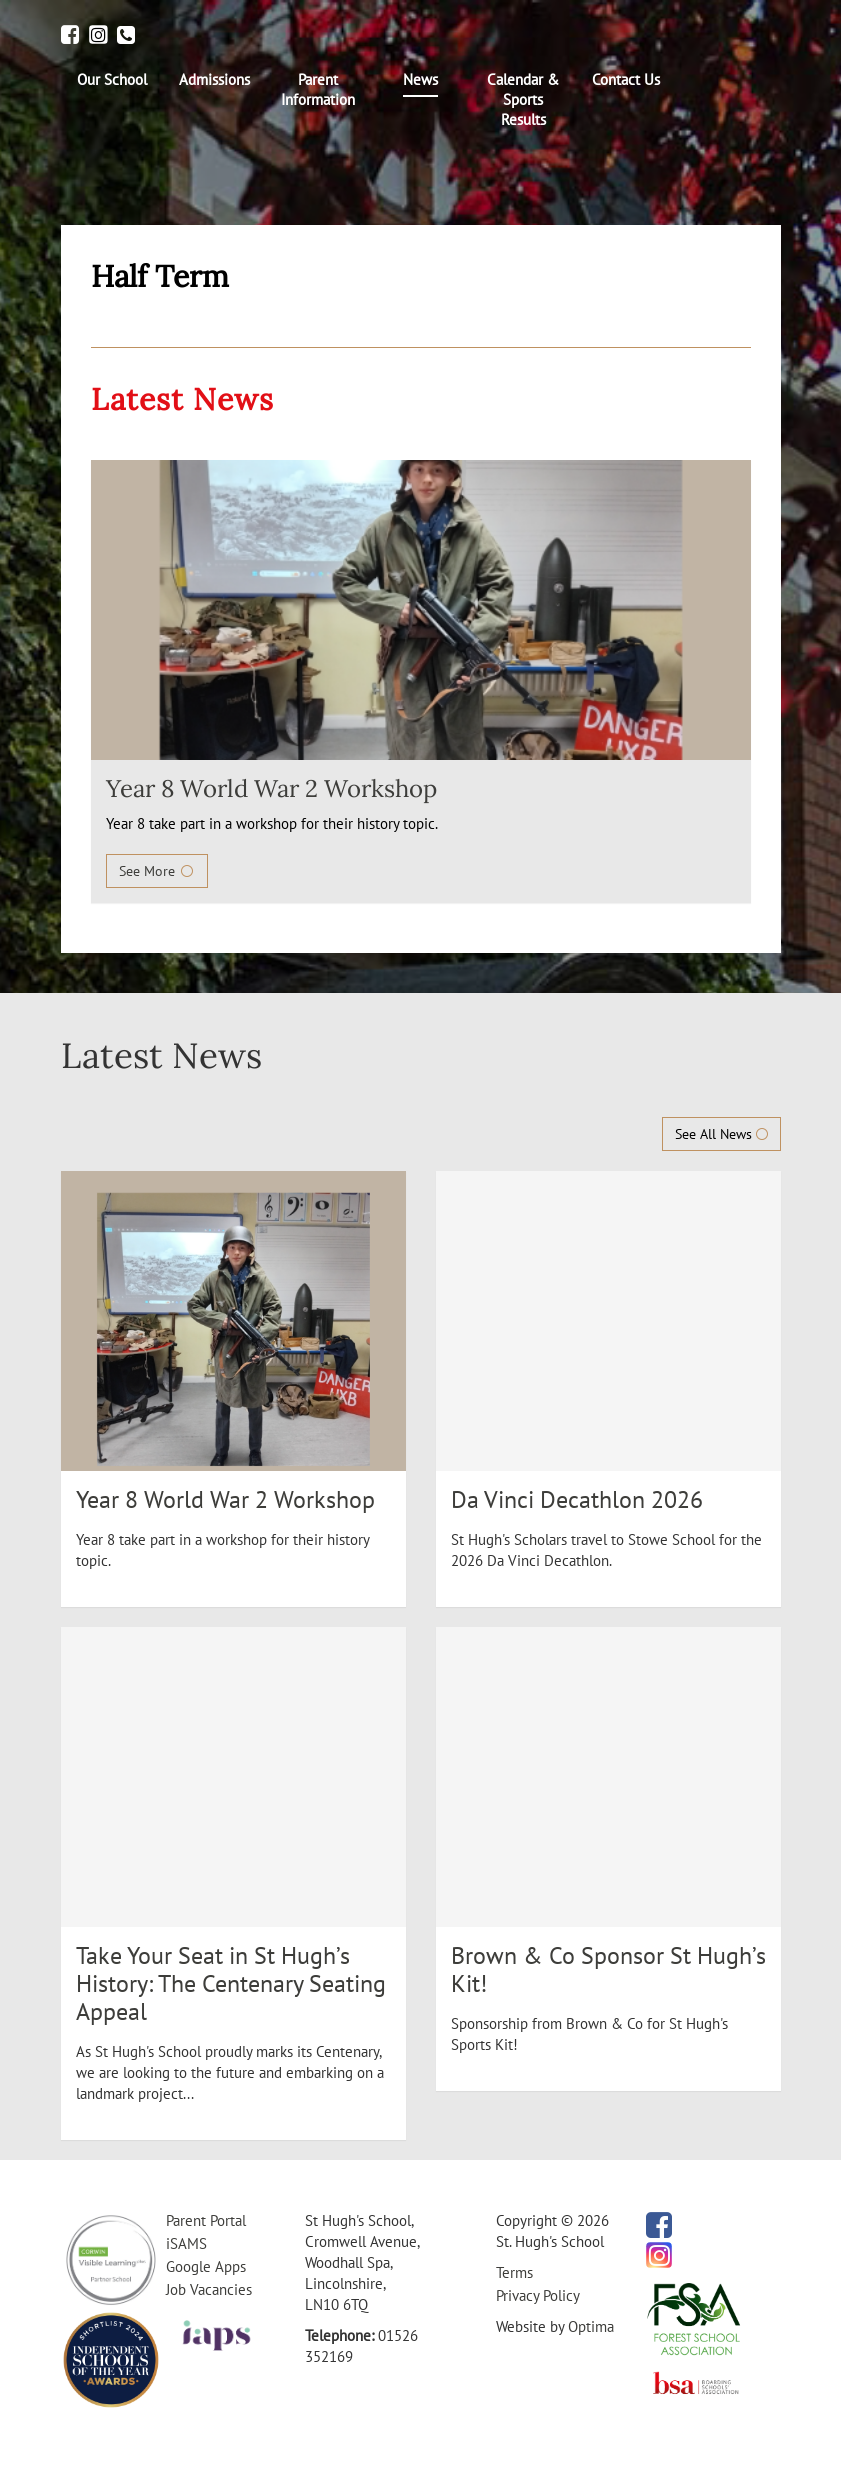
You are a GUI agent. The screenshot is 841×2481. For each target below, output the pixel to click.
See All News (721, 1134)
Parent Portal (206, 2220)
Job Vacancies (209, 2289)
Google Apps (206, 2266)
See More (157, 871)
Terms (514, 2272)
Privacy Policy (538, 2295)
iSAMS (186, 2243)
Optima (591, 2326)
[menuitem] (112, 80)
